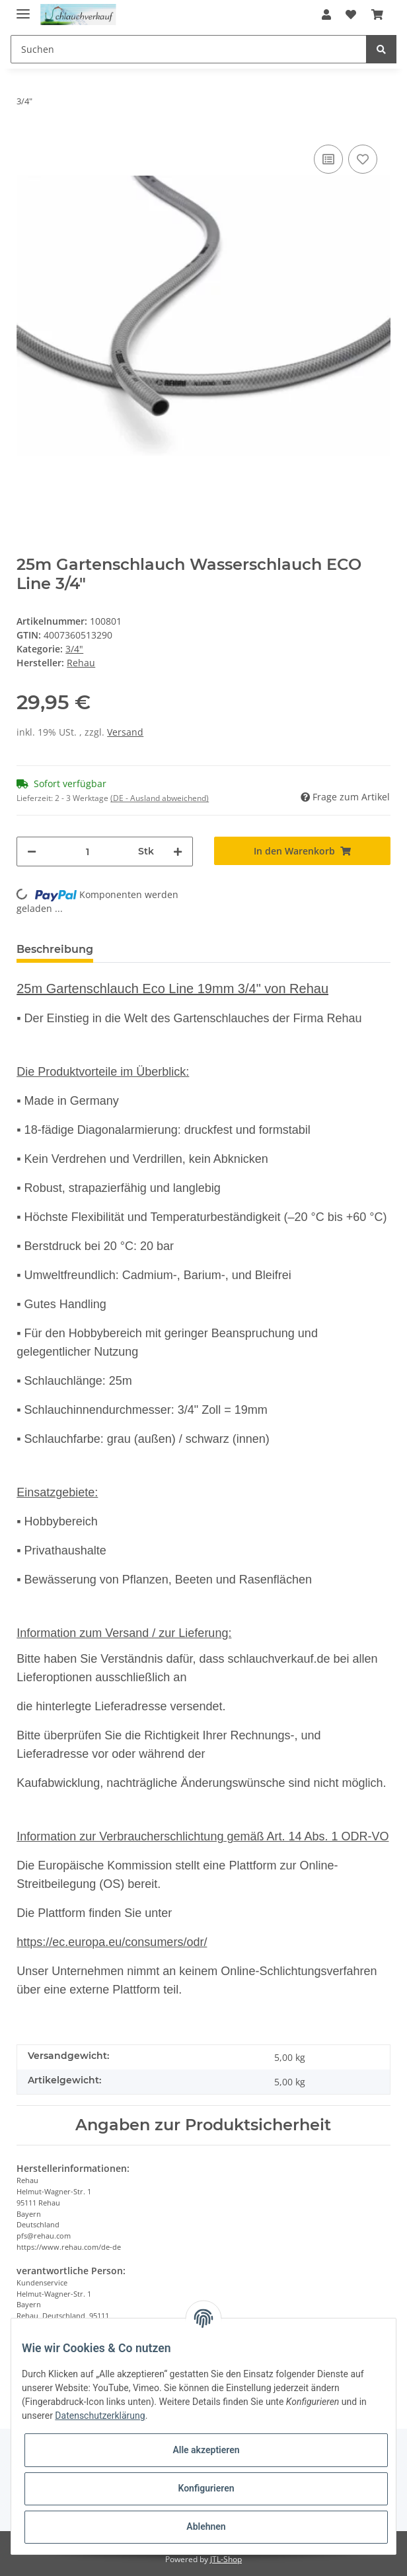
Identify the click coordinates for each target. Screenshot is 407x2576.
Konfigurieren (206, 2488)
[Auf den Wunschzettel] (362, 159)
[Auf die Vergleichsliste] (328, 159)
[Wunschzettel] (350, 14)
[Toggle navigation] (23, 8)
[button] (326, 14)
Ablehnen (205, 2526)
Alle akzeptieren (205, 2450)
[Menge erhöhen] (177, 851)
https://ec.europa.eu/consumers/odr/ (112, 1942)
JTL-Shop (226, 2559)
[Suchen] (189, 49)
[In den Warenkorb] (302, 851)
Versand (125, 732)
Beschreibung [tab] (55, 949)
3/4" (74, 649)
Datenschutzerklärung (100, 2415)
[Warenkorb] (376, 14)
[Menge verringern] (31, 851)
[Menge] (87, 851)
